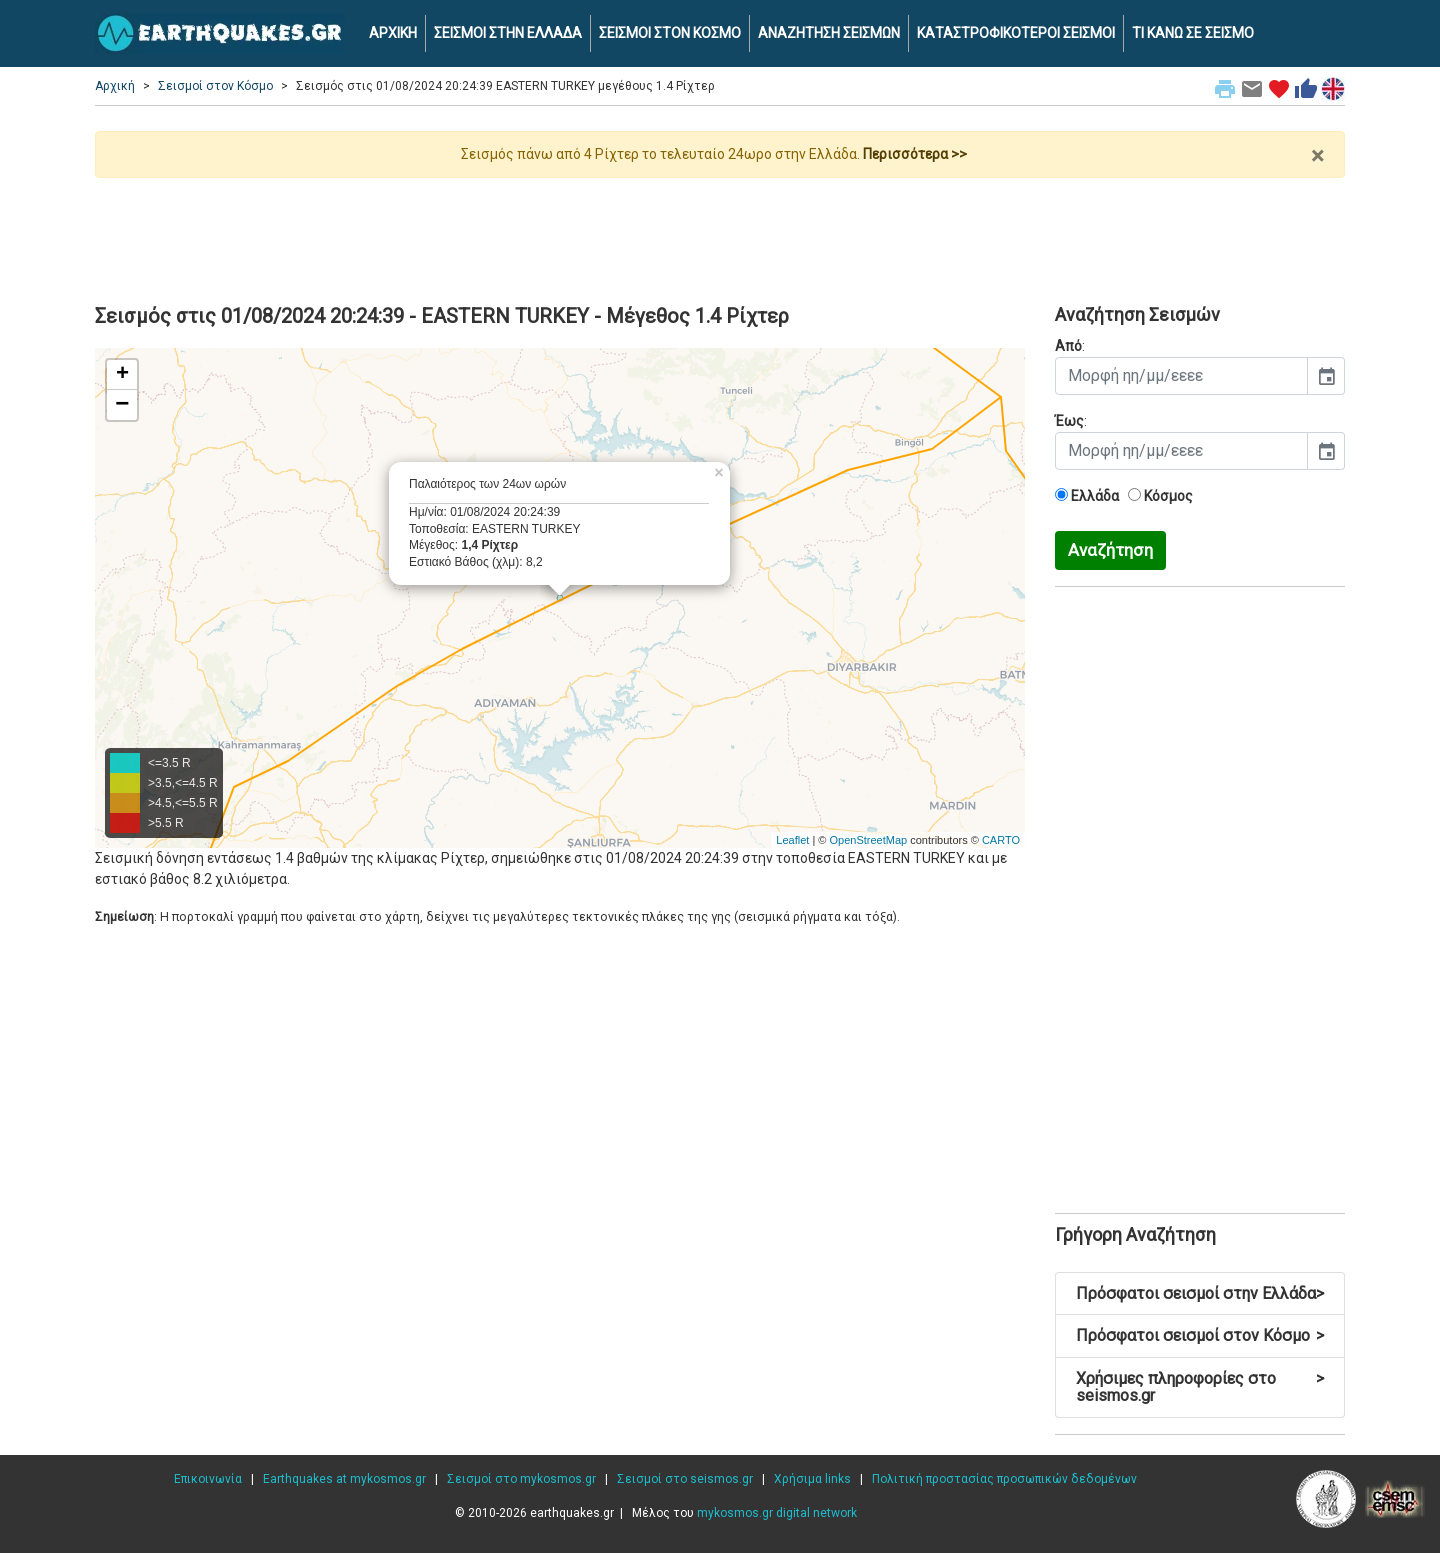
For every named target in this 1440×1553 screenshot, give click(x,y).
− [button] (122, 405)
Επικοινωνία (208, 1479)
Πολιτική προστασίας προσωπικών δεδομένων (1004, 1479)
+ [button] (122, 375)
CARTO (1001, 840)
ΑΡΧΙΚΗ (393, 33)
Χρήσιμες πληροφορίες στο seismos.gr (1200, 1387)
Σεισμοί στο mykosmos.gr (521, 1479)
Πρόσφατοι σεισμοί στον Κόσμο (1200, 1335)
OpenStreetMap (868, 840)
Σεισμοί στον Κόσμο (215, 86)
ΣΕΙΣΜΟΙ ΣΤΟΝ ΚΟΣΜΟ (670, 33)
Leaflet (792, 840)
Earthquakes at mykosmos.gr (344, 1479)
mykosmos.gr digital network (777, 1513)
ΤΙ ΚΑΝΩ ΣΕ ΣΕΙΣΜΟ (1193, 33)
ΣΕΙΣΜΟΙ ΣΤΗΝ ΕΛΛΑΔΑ (508, 33)
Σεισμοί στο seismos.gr (685, 1479)
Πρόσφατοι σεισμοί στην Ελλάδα (1200, 1293)
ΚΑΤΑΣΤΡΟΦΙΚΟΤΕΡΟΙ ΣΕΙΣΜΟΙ (1016, 33)
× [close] (1317, 156)
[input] (1181, 376)
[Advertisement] (720, 233)
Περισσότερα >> (915, 154)
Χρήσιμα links (812, 1479)
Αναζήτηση (1110, 550)
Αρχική (115, 86)
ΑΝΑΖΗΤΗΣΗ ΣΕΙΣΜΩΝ (829, 33)
